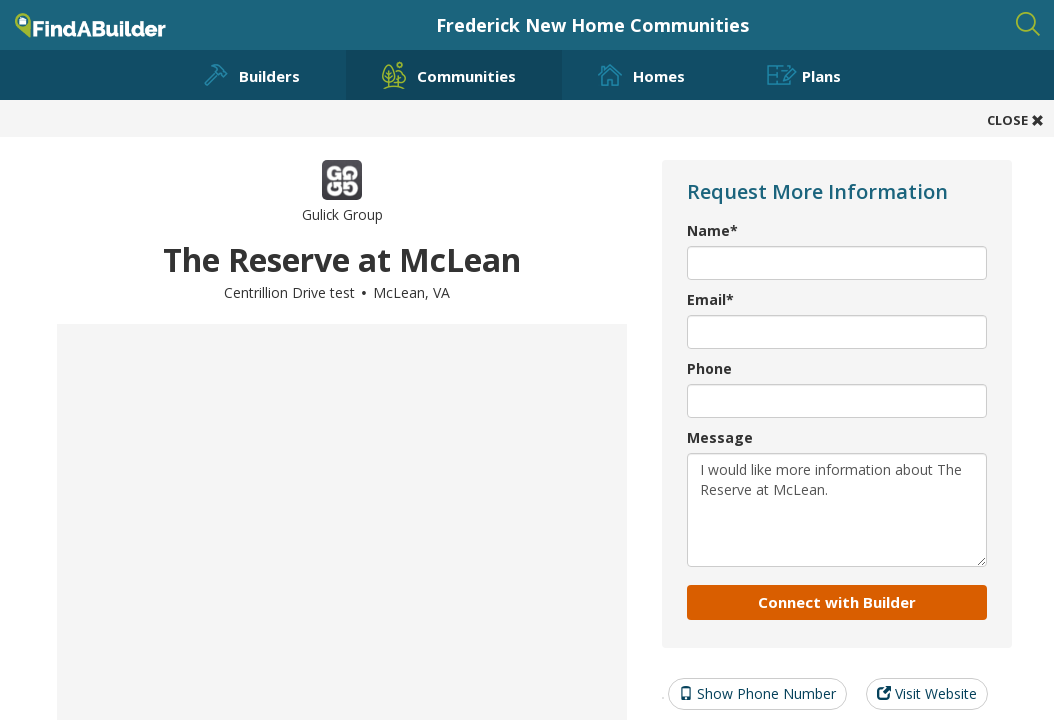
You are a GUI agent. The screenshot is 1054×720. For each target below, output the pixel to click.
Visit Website (927, 693)
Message (720, 437)
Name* (712, 230)
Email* (710, 299)
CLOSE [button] (1015, 120)
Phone (709, 368)
